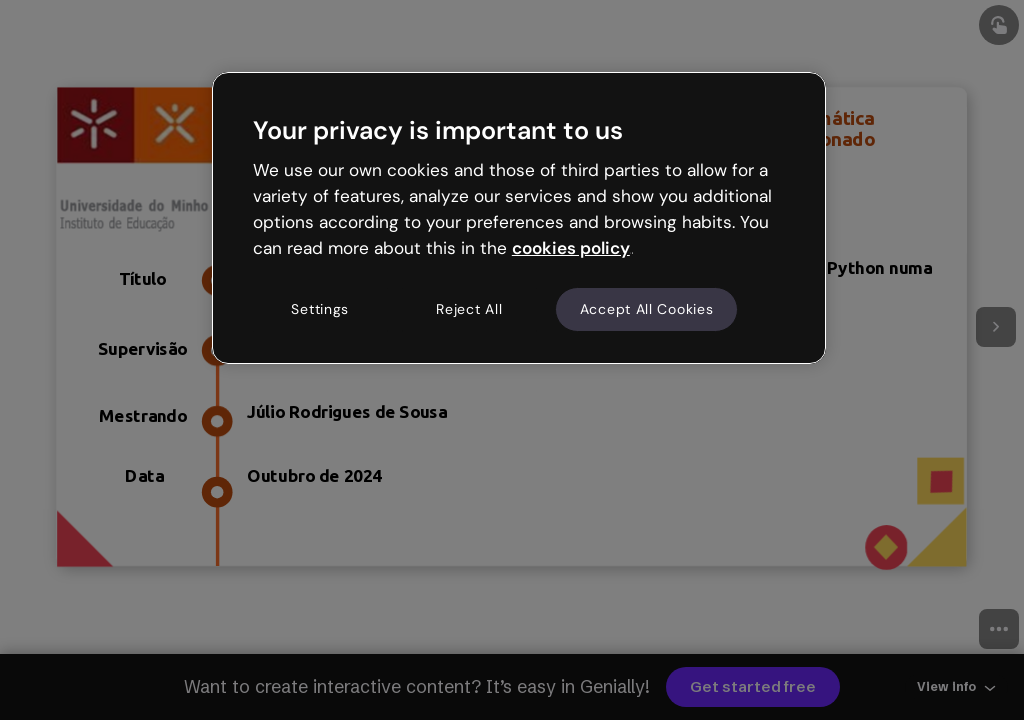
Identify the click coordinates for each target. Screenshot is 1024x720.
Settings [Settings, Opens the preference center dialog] (320, 309)
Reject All (469, 309)
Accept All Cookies (647, 309)
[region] (519, 218)
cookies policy (571, 248)
